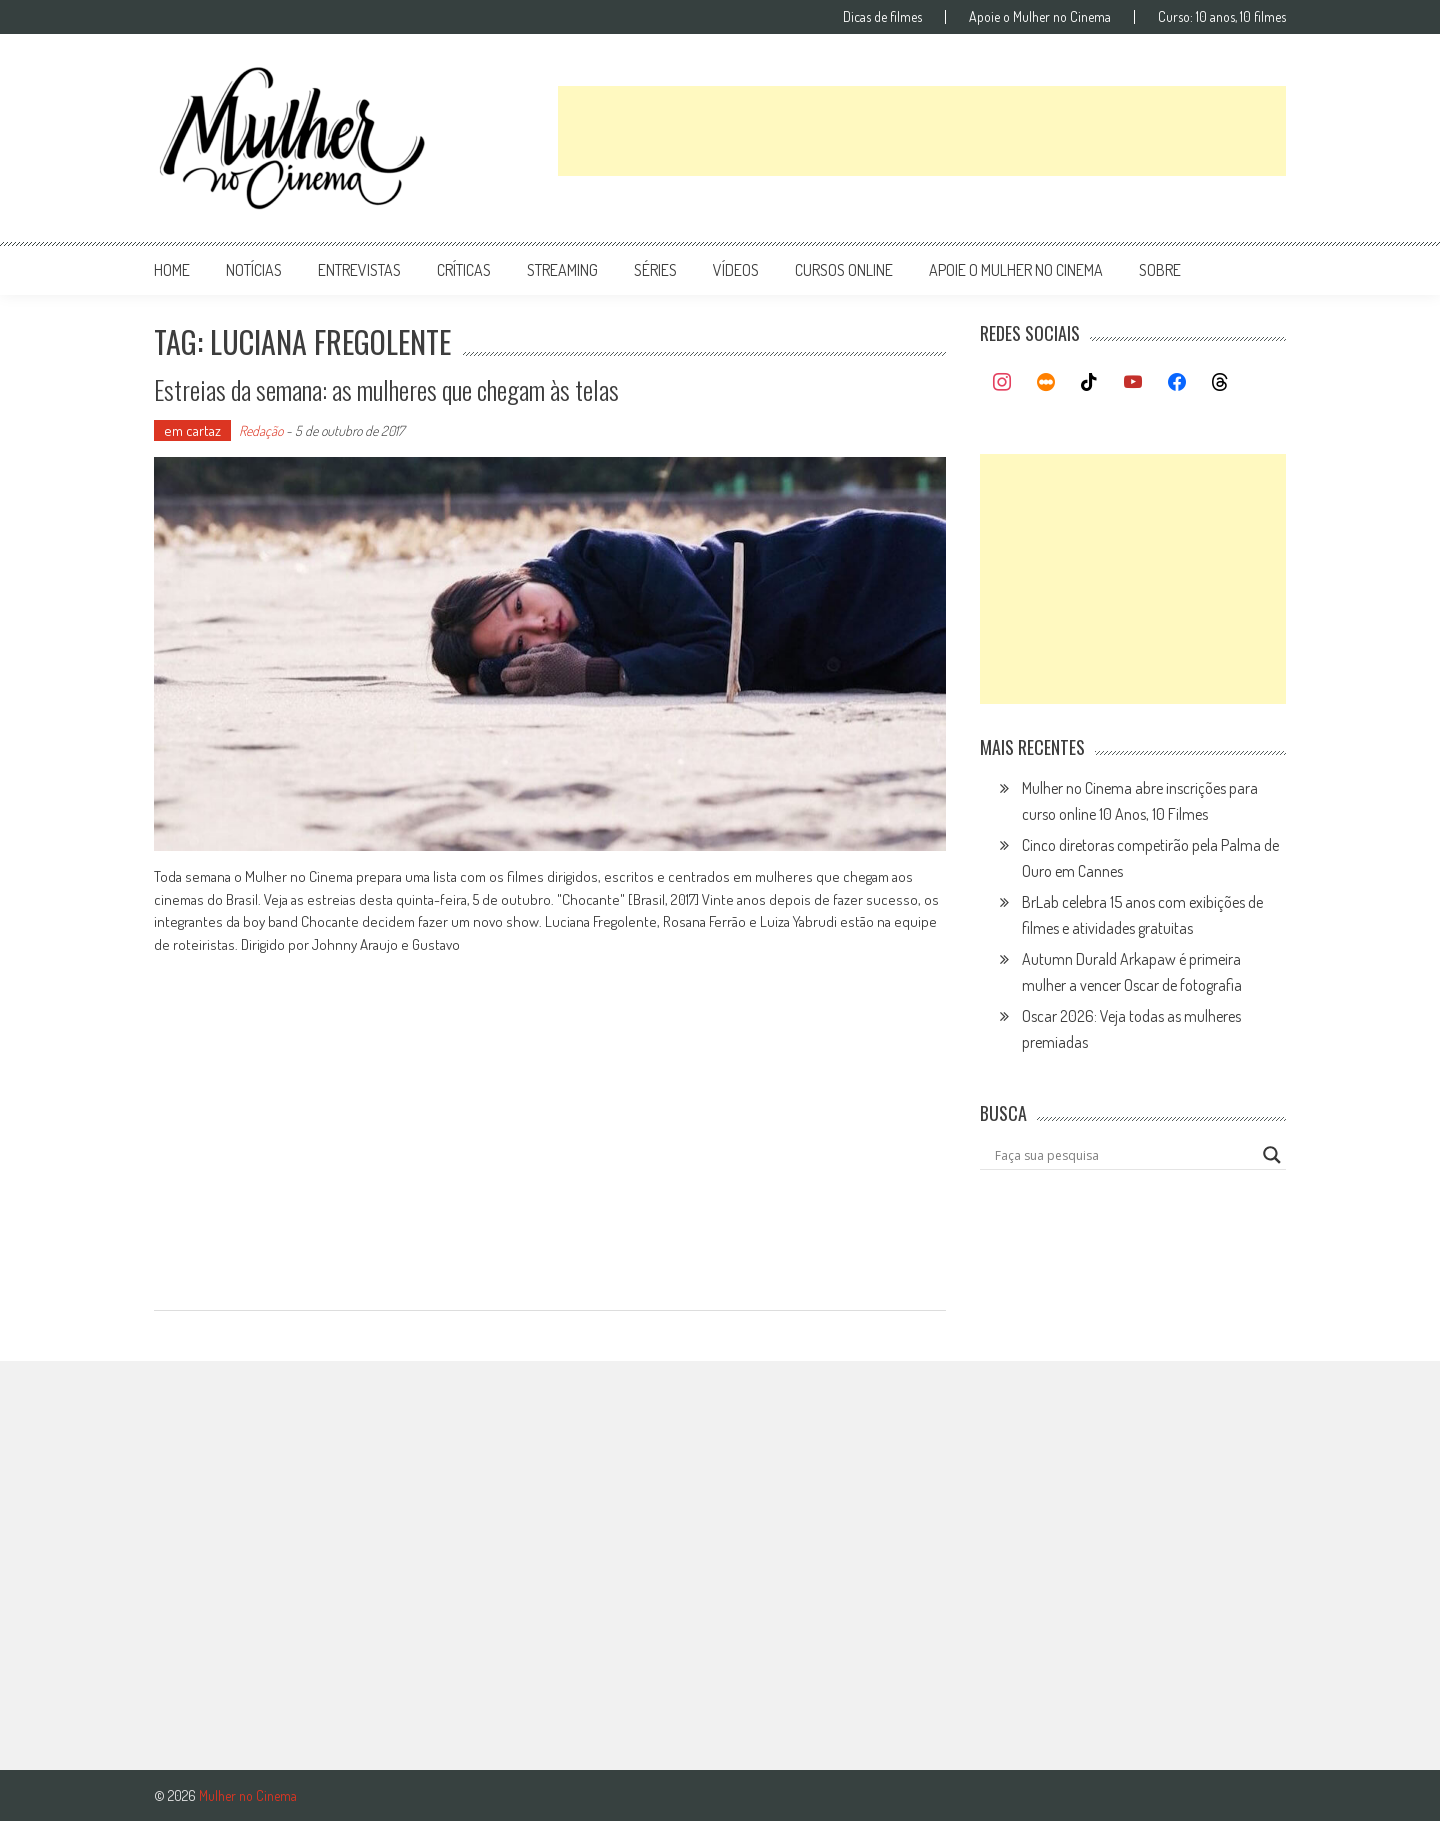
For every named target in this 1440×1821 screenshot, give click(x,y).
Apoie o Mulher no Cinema (1040, 17)
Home (172, 270)
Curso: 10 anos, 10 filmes (1222, 17)
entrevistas (359, 270)
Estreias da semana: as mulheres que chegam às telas (386, 389)
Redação (261, 430)
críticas (464, 270)
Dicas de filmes (882, 17)
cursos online (844, 270)
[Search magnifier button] (1272, 1155)
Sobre (1160, 270)
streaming (562, 270)
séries (655, 270)
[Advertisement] (922, 131)
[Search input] (1124, 1155)
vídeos (736, 270)
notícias (254, 270)
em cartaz (192, 430)
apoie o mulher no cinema (1016, 270)
